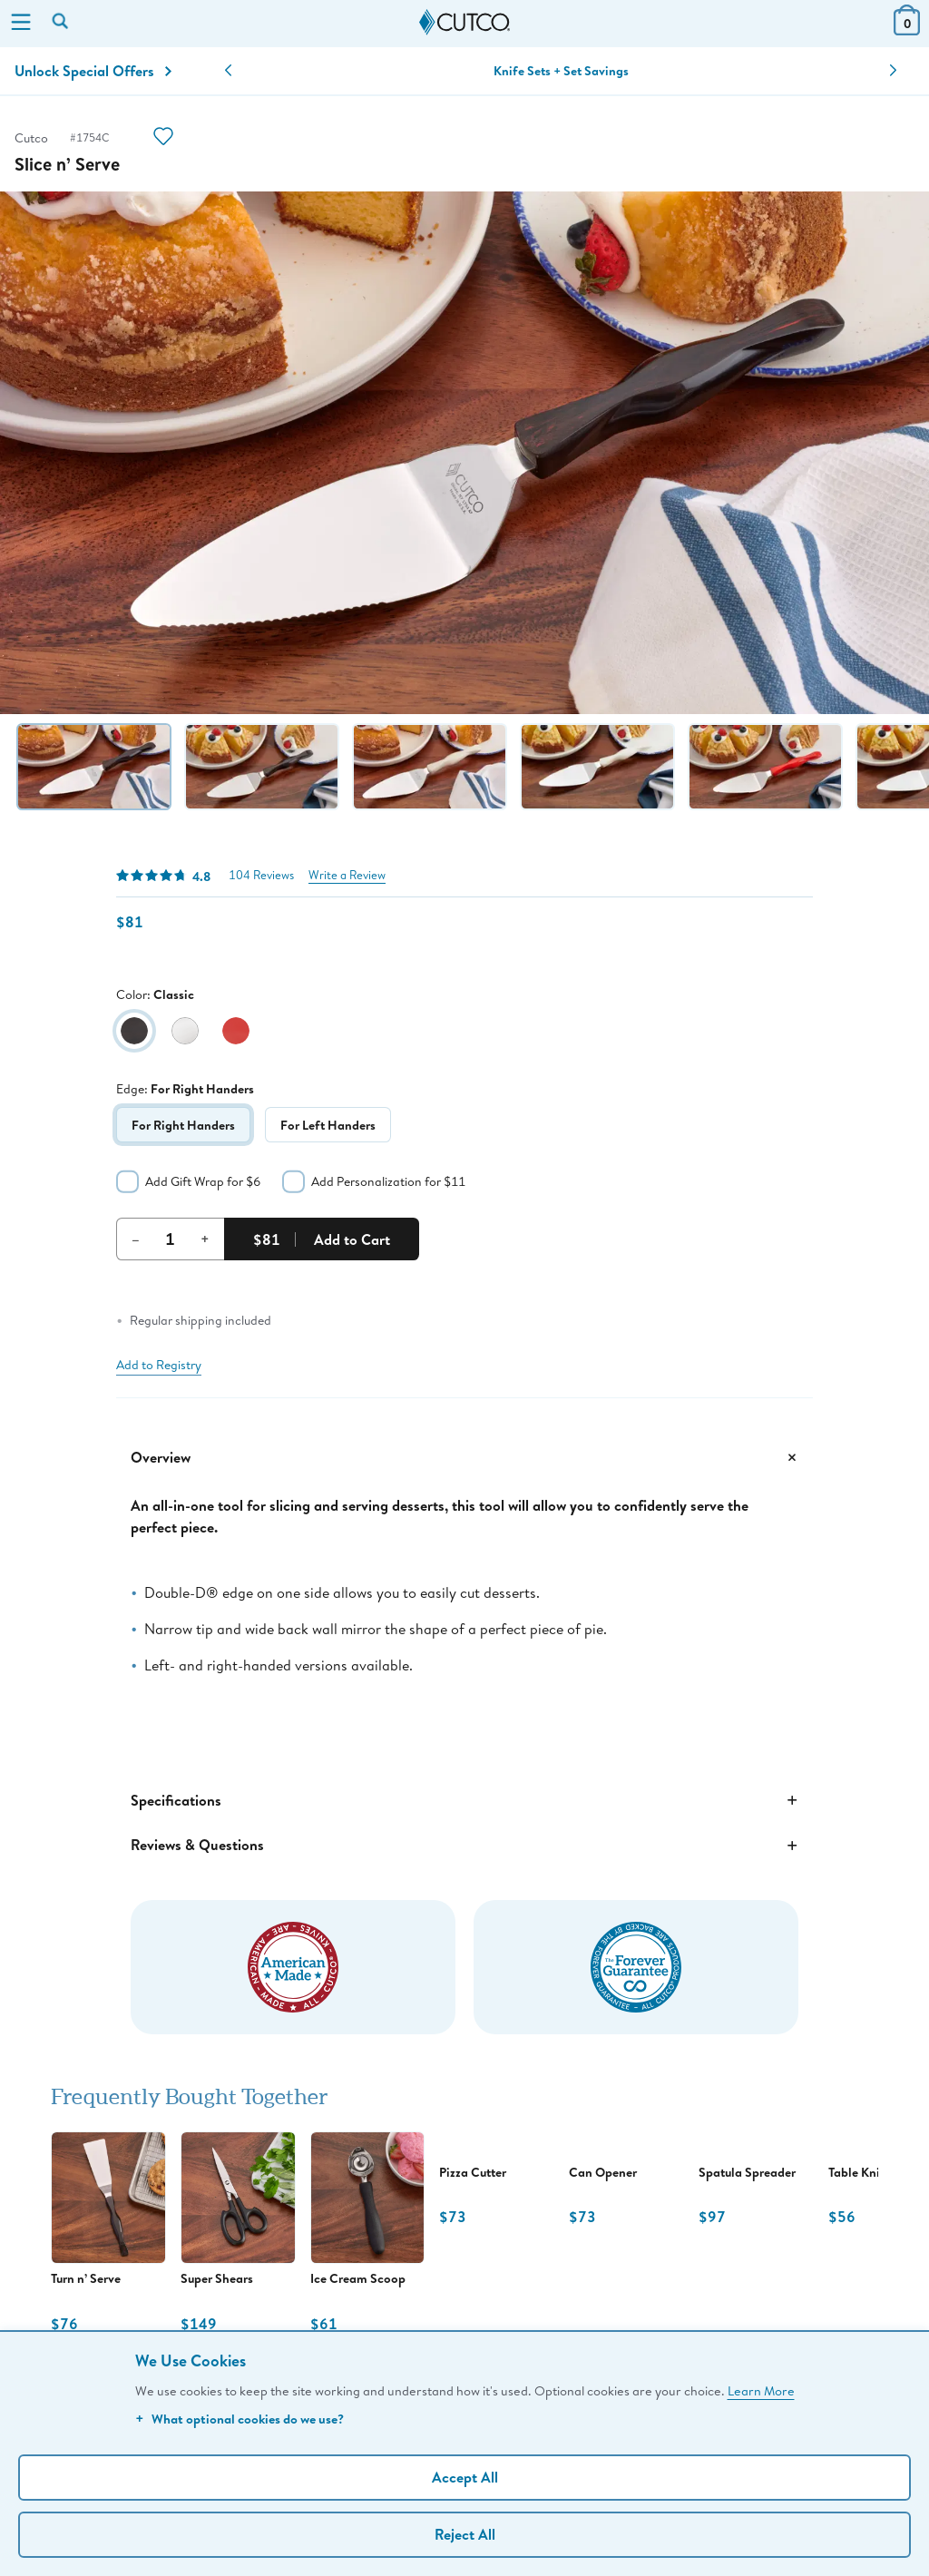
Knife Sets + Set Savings (561, 71)
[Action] (163, 138)
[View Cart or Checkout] (907, 29)
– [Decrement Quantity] (136, 1239)
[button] (228, 71)
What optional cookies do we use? (239, 2418)
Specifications (464, 1800)
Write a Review (347, 875)
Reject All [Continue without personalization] (465, 2534)
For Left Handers (328, 1124)
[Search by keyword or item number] (62, 23)
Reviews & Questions (464, 1845)
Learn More (761, 2390)
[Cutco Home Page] (464, 22)
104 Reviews (261, 875)
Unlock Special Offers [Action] (93, 71)
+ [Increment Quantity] (205, 1239)
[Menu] (20, 23)
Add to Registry (158, 1365)
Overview (464, 1457)
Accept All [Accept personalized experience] (465, 2477)
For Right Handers (183, 1124)
